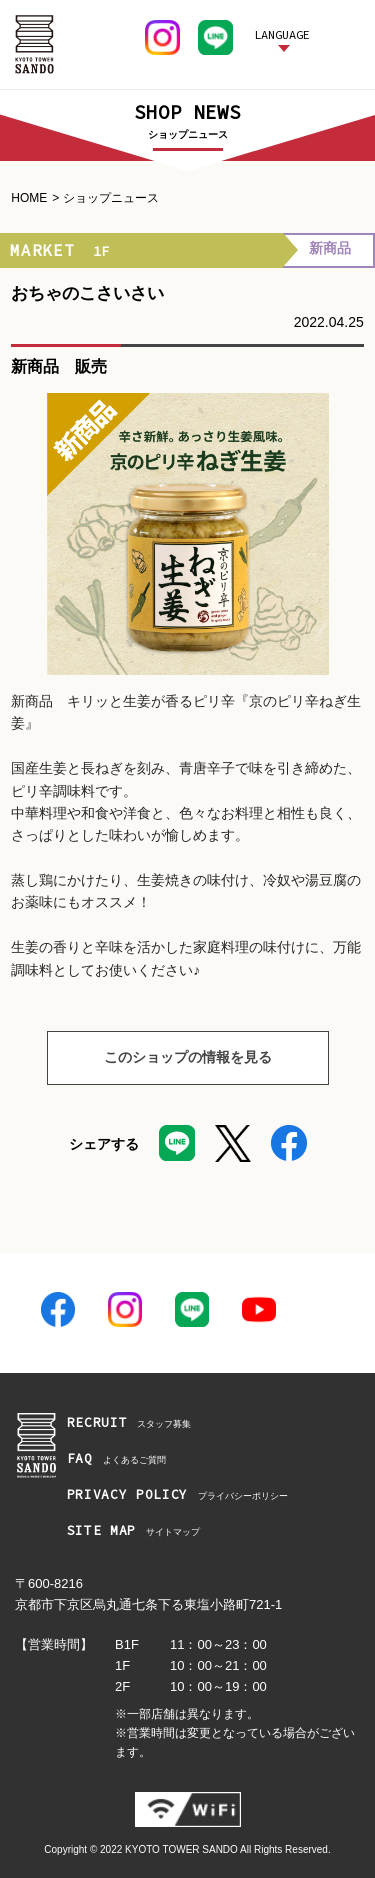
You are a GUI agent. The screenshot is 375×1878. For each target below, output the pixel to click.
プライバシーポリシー (177, 1495)
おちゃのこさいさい (87, 293)
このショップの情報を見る (159, 1058)
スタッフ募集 (129, 1423)
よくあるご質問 (116, 1459)
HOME (29, 198)
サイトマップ (133, 1531)
